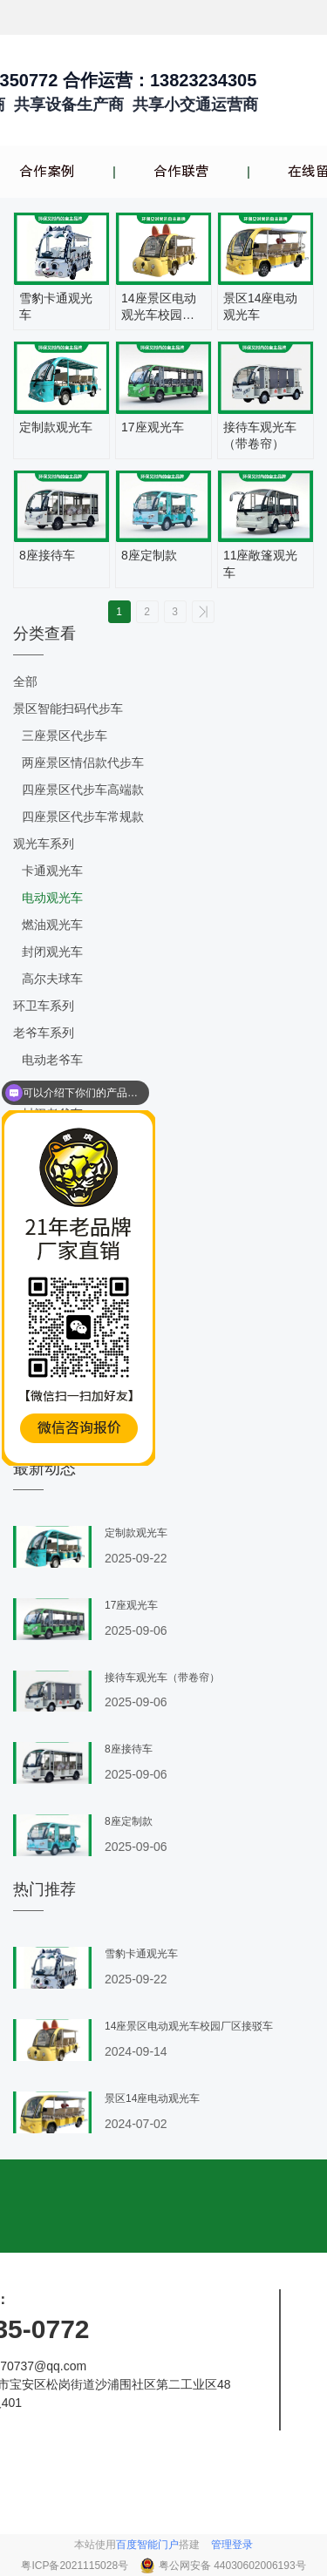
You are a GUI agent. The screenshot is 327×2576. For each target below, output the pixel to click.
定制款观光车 (55, 427)
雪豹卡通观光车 (55, 306)
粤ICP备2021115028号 (76, 2565)
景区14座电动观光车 (260, 306)
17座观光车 (152, 427)
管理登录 (232, 2545)
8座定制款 (149, 555)
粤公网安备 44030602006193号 (232, 2565)
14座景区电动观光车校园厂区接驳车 (158, 307)
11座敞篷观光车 (260, 564)
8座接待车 (47, 555)
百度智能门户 (147, 2545)
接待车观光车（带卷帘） (259, 435)
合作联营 (181, 172)
